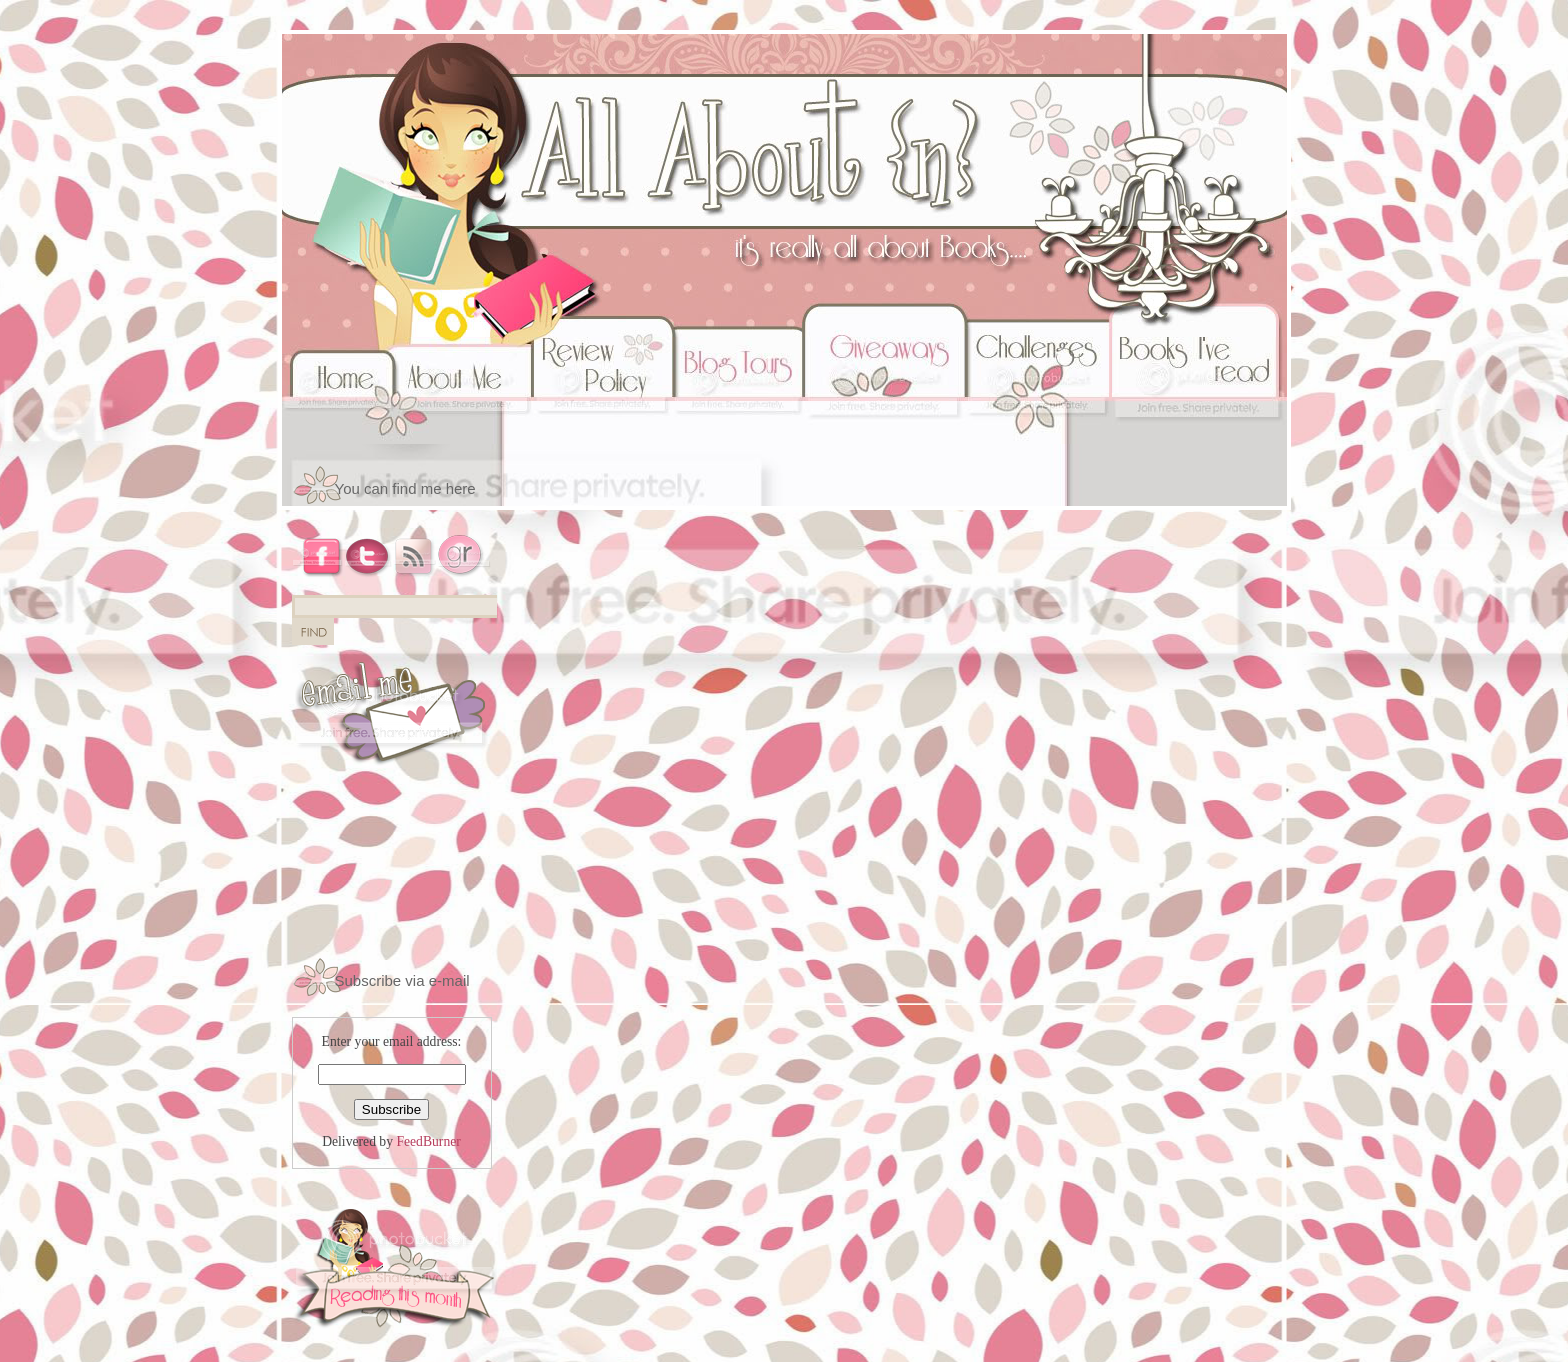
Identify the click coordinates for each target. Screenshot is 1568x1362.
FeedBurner (428, 1141)
